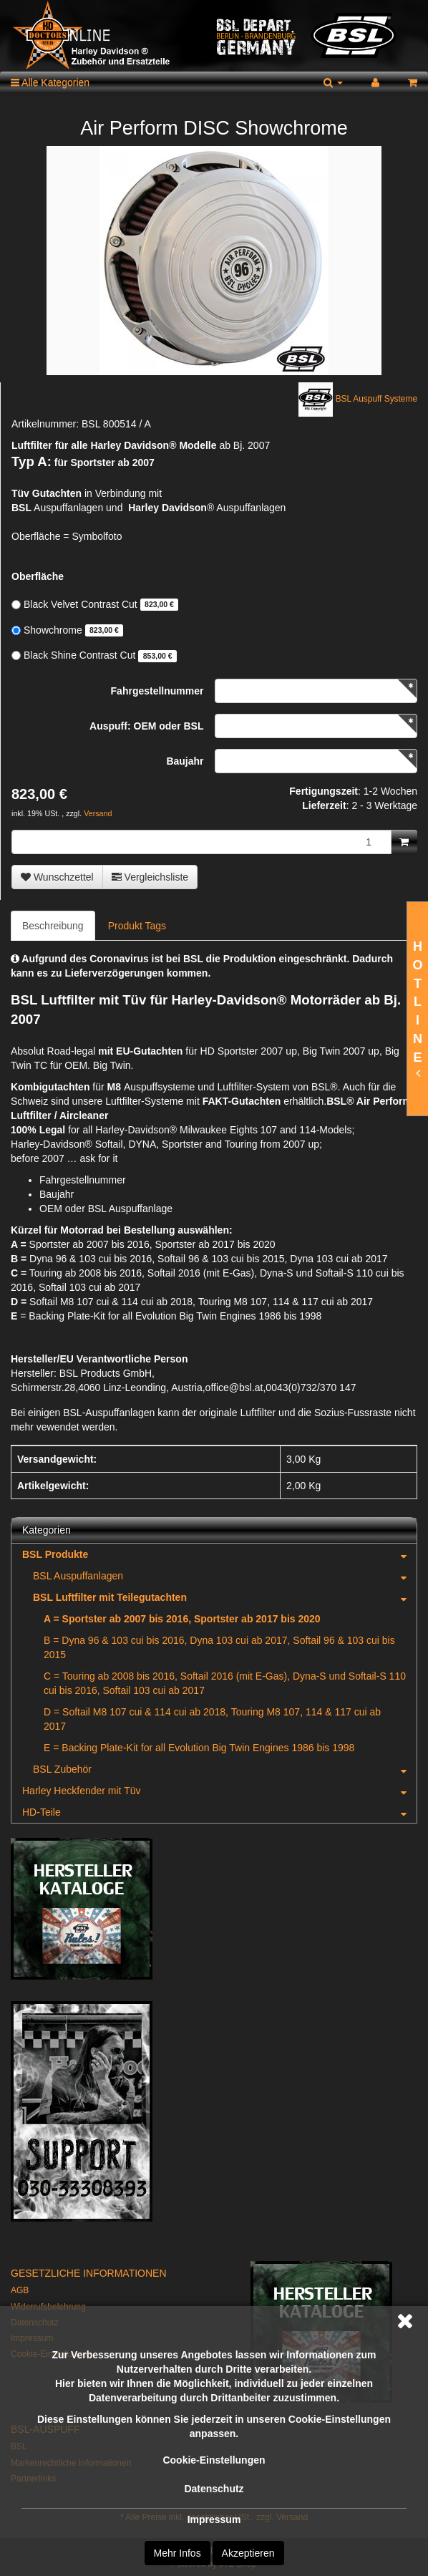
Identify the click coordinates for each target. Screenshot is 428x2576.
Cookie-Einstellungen (213, 2460)
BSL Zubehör (225, 1769)
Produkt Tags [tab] (137, 925)
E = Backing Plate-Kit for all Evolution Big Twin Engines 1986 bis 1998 (199, 1747)
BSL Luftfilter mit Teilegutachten (225, 1597)
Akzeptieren (248, 2553)
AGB (20, 2290)
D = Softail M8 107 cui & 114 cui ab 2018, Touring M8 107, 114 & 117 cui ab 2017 (212, 1719)
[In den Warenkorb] (404, 842)
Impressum (214, 2519)
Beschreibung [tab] (53, 925)
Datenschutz (213, 2488)
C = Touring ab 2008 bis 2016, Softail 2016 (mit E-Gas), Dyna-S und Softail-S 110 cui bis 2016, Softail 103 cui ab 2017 (225, 1683)
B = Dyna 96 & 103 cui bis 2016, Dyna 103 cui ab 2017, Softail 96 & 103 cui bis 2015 (219, 1647)
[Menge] (201, 842)
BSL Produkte (219, 1554)
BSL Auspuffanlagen (225, 1576)
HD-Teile (219, 1812)
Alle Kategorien (50, 82)
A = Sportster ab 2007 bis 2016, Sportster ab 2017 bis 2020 (182, 1618)
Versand (98, 813)
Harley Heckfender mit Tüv (219, 1790)
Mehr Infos (177, 2553)
